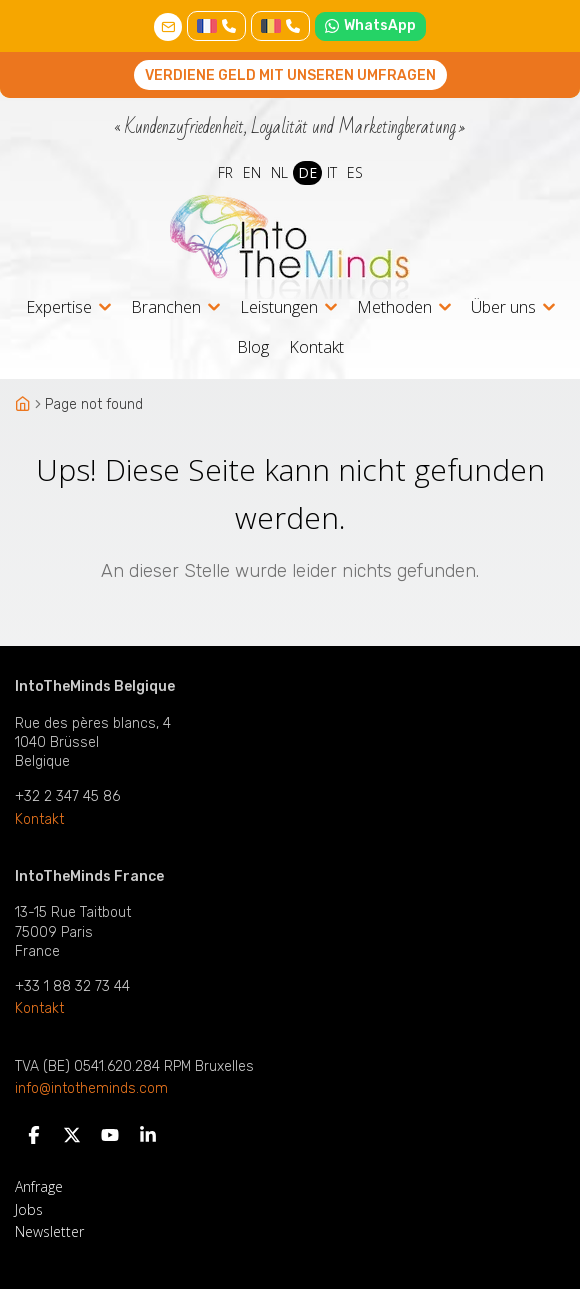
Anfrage (39, 1186)
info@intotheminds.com (91, 1089)
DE (307, 172)
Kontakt (316, 347)
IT (332, 172)
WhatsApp (370, 25)
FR (225, 172)
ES (355, 172)
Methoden (394, 308)
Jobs (29, 1209)
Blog (253, 347)
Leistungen (279, 308)
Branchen (166, 308)
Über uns (503, 308)
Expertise (59, 308)
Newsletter (49, 1231)
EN (252, 172)
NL (279, 172)
